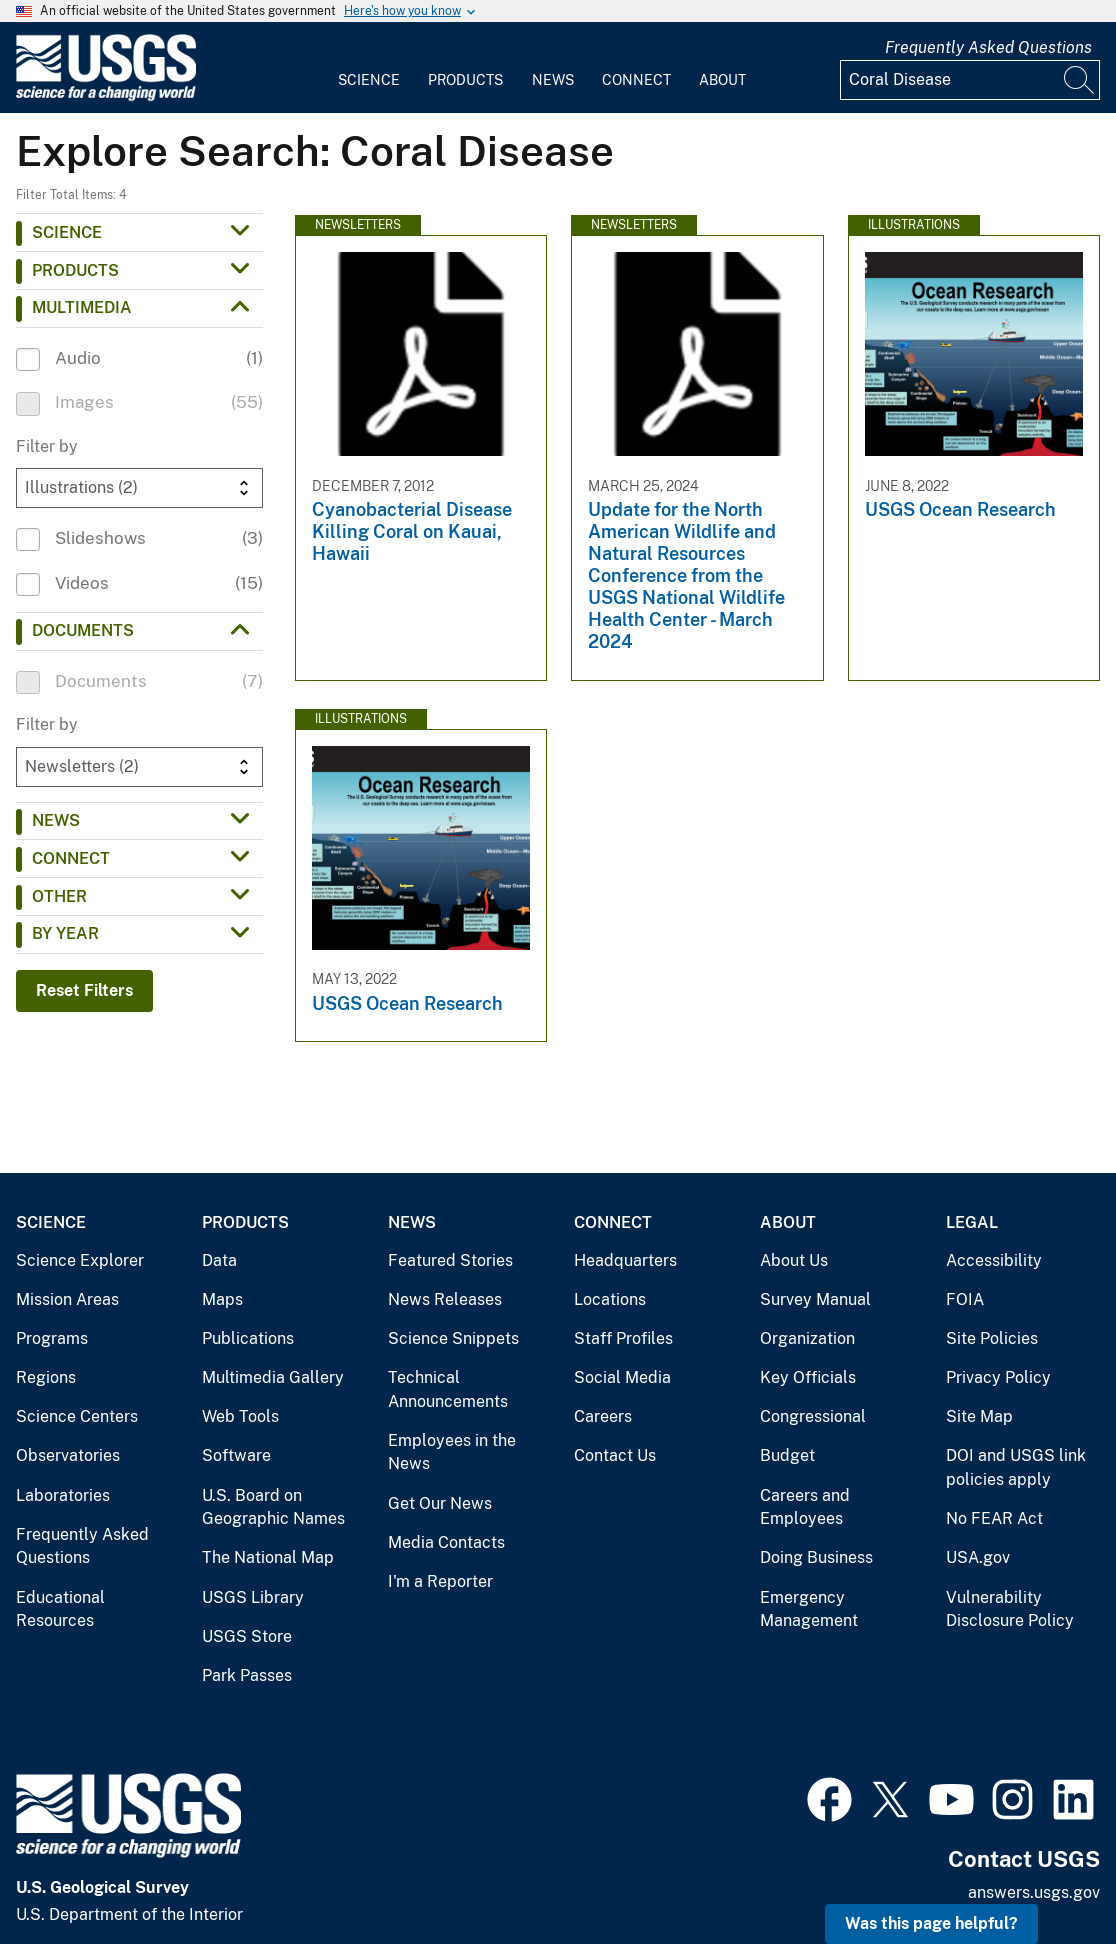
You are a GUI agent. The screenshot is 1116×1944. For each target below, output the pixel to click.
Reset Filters (84, 990)
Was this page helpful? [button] (931, 1923)
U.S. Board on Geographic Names (273, 1507)
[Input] (970, 80)
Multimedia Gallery (273, 1377)
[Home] (106, 96)
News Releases (445, 1299)
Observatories (68, 1455)
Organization (807, 1338)
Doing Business (816, 1557)
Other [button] (59, 896)
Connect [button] (71, 858)
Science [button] (67, 232)
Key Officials (808, 1377)
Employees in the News (452, 1452)
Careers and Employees (805, 1507)
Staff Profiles (623, 1338)
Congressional (813, 1416)
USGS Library (253, 1597)
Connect (636, 80)
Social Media (622, 1377)
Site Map (979, 1416)
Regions (46, 1377)
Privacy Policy (998, 1377)
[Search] (1080, 80)
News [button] (56, 820)
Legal (972, 1222)
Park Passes (247, 1675)
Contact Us (615, 1455)
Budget (787, 1455)
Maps (222, 1299)
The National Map (268, 1557)
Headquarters (625, 1260)
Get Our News (440, 1503)
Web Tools (240, 1416)
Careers (603, 1416)
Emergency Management (809, 1609)
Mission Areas (67, 1299)
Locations (610, 1299)
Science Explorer (80, 1260)
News (553, 80)
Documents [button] (83, 630)
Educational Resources (60, 1609)
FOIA (965, 1299)
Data (219, 1260)
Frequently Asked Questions (988, 47)
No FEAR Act (994, 1518)
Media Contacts (446, 1542)
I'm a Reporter (440, 1581)
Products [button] (75, 270)
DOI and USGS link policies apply (1016, 1467)
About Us (794, 1260)
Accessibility (994, 1260)
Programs (52, 1338)
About (722, 80)
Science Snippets (453, 1338)
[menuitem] (369, 68)
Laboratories (63, 1495)
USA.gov (978, 1557)
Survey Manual (815, 1299)
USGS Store (247, 1636)
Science (369, 80)
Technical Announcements (448, 1389)
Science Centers (77, 1416)
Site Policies (992, 1338)
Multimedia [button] (82, 307)
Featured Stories (450, 1260)
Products (465, 80)
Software (236, 1455)
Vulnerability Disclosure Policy (1010, 1609)
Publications (248, 1338)
